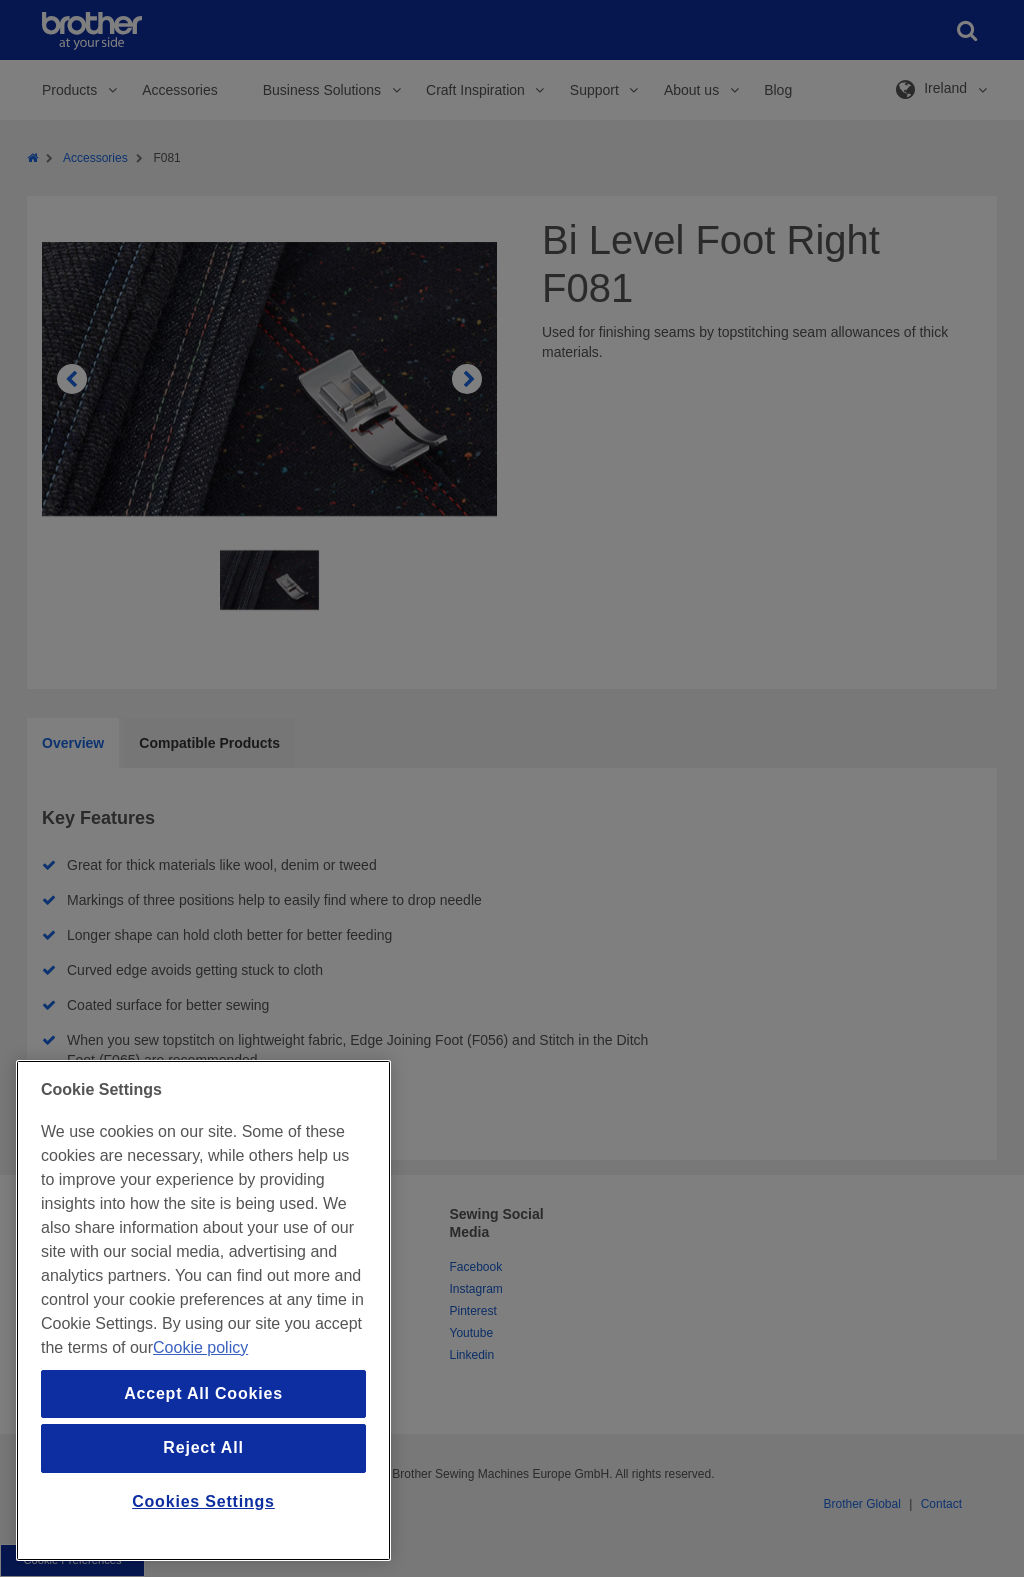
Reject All (203, 1447)
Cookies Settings (203, 1501)
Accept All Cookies (203, 1393)
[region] (203, 1310)
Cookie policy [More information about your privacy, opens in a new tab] (200, 1347)
